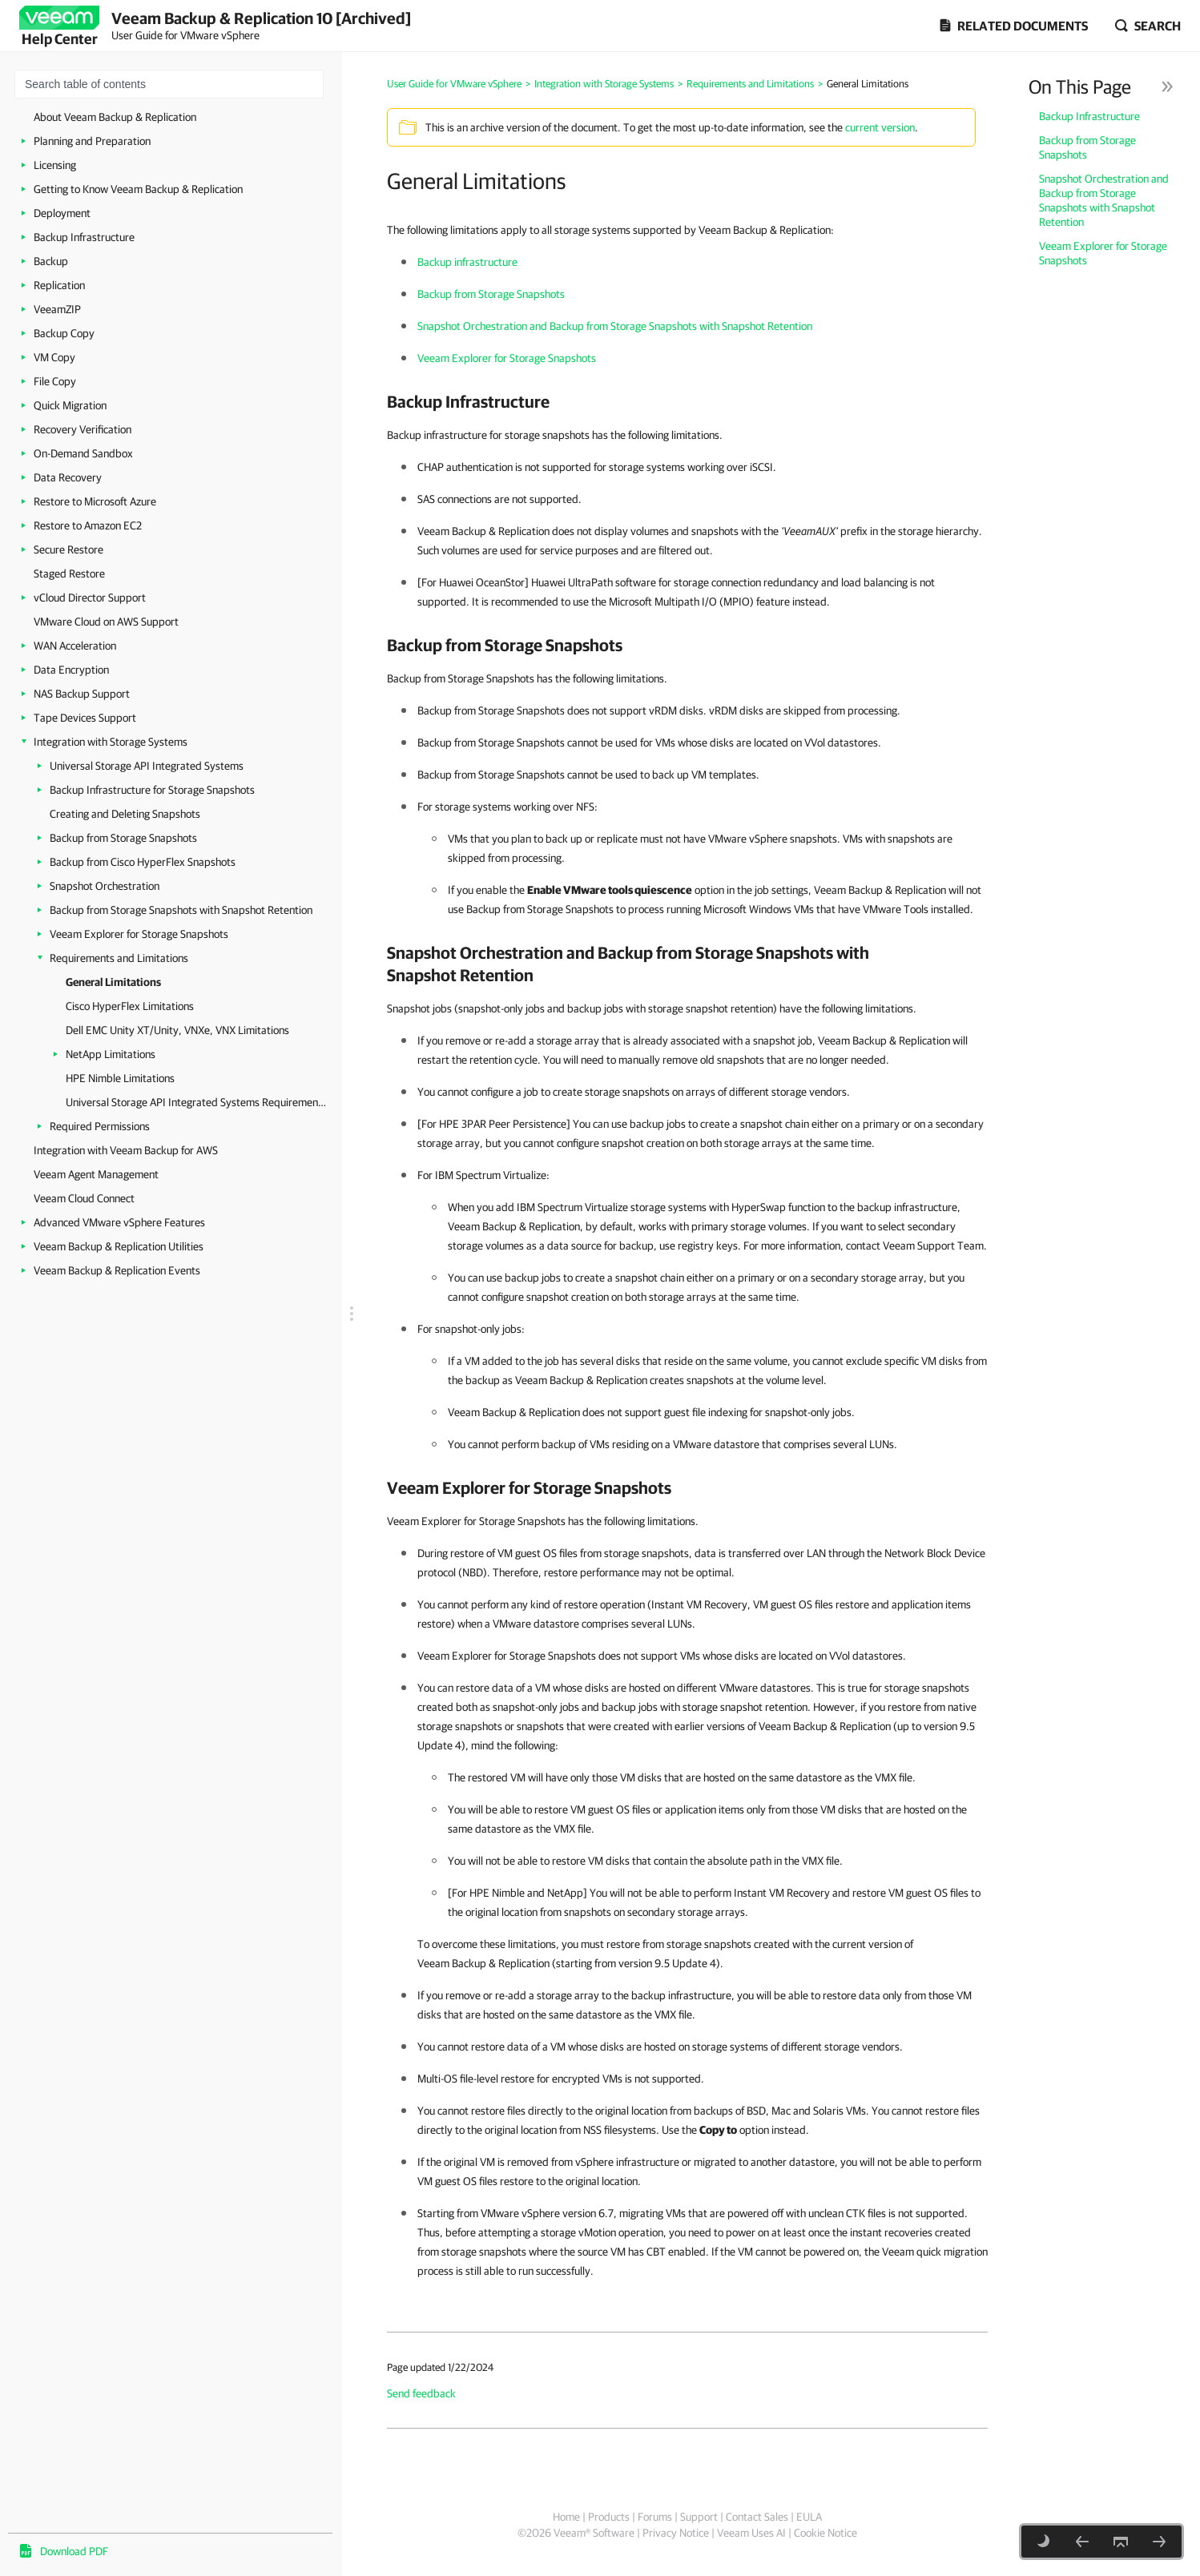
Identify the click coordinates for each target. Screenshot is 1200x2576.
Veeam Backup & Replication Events (117, 1270)
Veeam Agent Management (96, 1174)
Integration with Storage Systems (110, 741)
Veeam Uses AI (751, 2532)
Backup (51, 261)
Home (566, 2516)
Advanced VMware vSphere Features (119, 1222)
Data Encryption (71, 669)
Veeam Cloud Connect (84, 1198)
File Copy (55, 381)
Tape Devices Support (85, 717)
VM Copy (54, 357)
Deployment (62, 213)
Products (609, 2516)
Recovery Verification (82, 429)
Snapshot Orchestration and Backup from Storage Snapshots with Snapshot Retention (1104, 200)
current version (880, 127)
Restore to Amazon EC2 (88, 525)
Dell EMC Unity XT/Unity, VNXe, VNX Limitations (177, 1030)
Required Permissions (100, 1126)
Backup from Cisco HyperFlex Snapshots (143, 861)
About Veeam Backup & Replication (115, 117)
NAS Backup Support (82, 693)
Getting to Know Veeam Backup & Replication (138, 189)
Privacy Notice (675, 2532)
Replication (59, 285)
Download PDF (74, 2551)
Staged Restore (69, 573)
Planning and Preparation (92, 141)
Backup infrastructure (467, 262)
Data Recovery (68, 477)
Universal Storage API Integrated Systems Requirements (196, 1102)
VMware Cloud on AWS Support (106, 621)
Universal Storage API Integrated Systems (147, 765)
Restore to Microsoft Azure (95, 501)
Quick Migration (70, 405)
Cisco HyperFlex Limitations (130, 1006)
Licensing (55, 165)
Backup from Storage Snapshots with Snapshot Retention (181, 910)
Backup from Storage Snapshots (123, 837)
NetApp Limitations (110, 1054)
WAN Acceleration (75, 645)
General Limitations (113, 982)
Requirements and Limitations (119, 958)
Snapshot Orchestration (104, 885)
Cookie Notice (825, 2532)
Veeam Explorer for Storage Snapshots (139, 934)
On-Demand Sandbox (83, 453)
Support (699, 2516)
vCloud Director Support (90, 597)
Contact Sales (757, 2516)
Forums (655, 2516)
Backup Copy (64, 333)
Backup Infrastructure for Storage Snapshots (152, 789)
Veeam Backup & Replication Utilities (118, 1246)
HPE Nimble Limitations (120, 1078)
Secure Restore (68, 549)
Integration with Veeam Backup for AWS (126, 1150)
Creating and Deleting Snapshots (125, 813)
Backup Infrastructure (84, 237)
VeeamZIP (57, 309)
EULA (809, 2516)
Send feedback (421, 2393)
